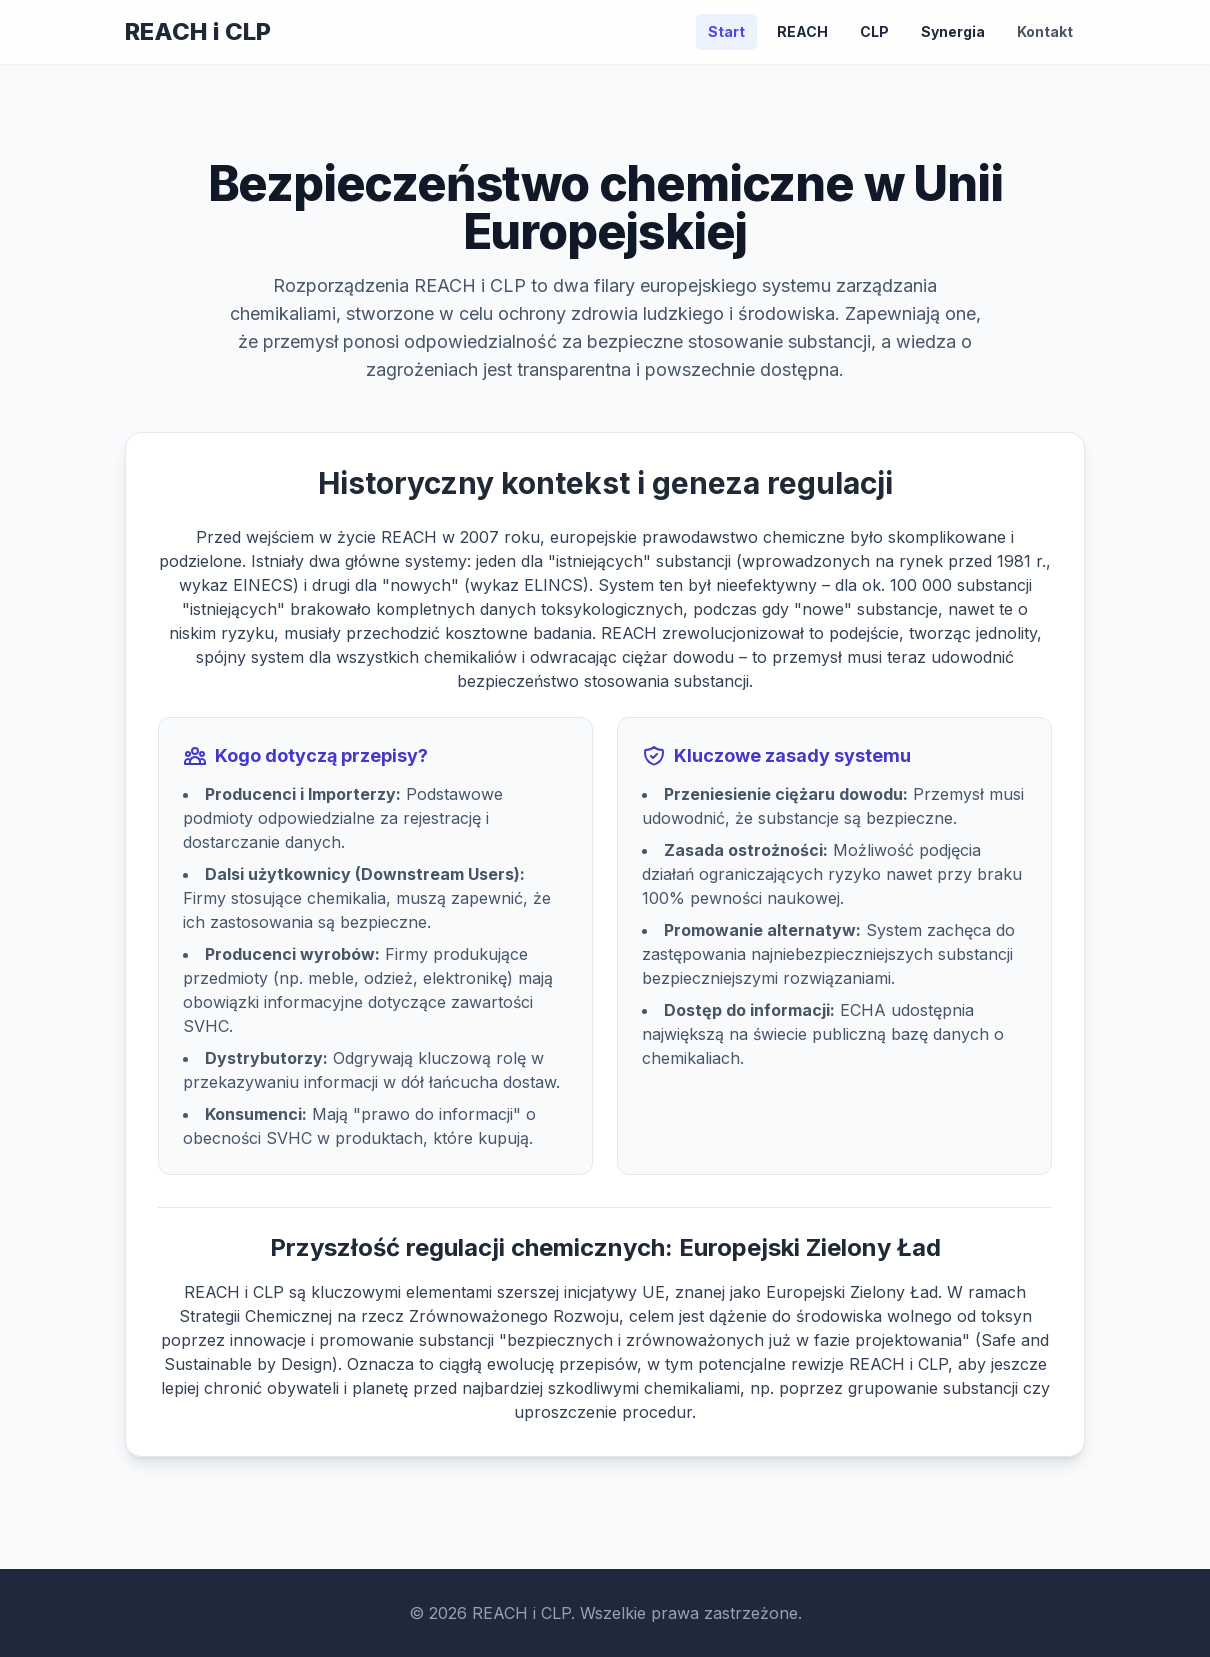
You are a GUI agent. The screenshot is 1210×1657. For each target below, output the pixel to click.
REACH (802, 31)
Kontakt (1045, 31)
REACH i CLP (198, 31)
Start (726, 31)
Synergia (953, 31)
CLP (874, 31)
